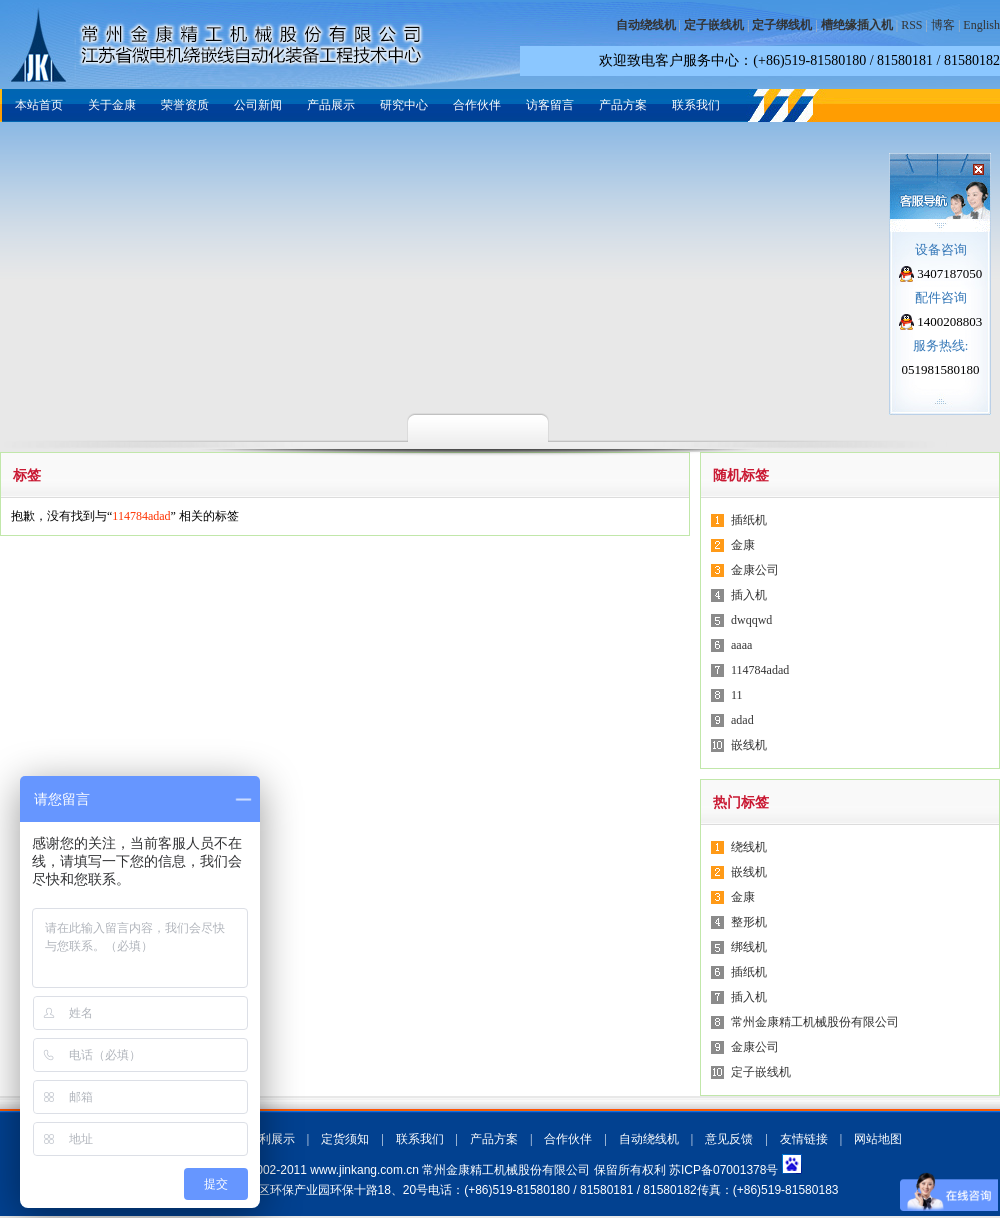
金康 (743, 545)
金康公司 (755, 570)
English (981, 25)
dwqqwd (751, 620)
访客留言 (550, 105)
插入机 (749, 595)
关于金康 (112, 105)
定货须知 (345, 1139)
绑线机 (749, 947)
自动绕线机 (649, 1139)
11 (737, 695)
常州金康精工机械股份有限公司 (815, 1022)
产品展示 (331, 105)
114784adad (760, 670)
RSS (911, 25)
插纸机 (749, 520)
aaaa (741, 645)
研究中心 (404, 105)
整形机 (749, 922)
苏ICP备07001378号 (723, 1170)
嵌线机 (749, 745)
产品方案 (623, 105)
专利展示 (271, 1139)
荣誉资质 (185, 105)
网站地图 (878, 1139)
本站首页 (39, 105)
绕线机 (749, 847)
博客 (943, 25)
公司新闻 (258, 105)
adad (742, 720)
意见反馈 (729, 1139)
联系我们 (696, 105)
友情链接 (804, 1139)
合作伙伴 (477, 105)
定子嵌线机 (761, 1072)
